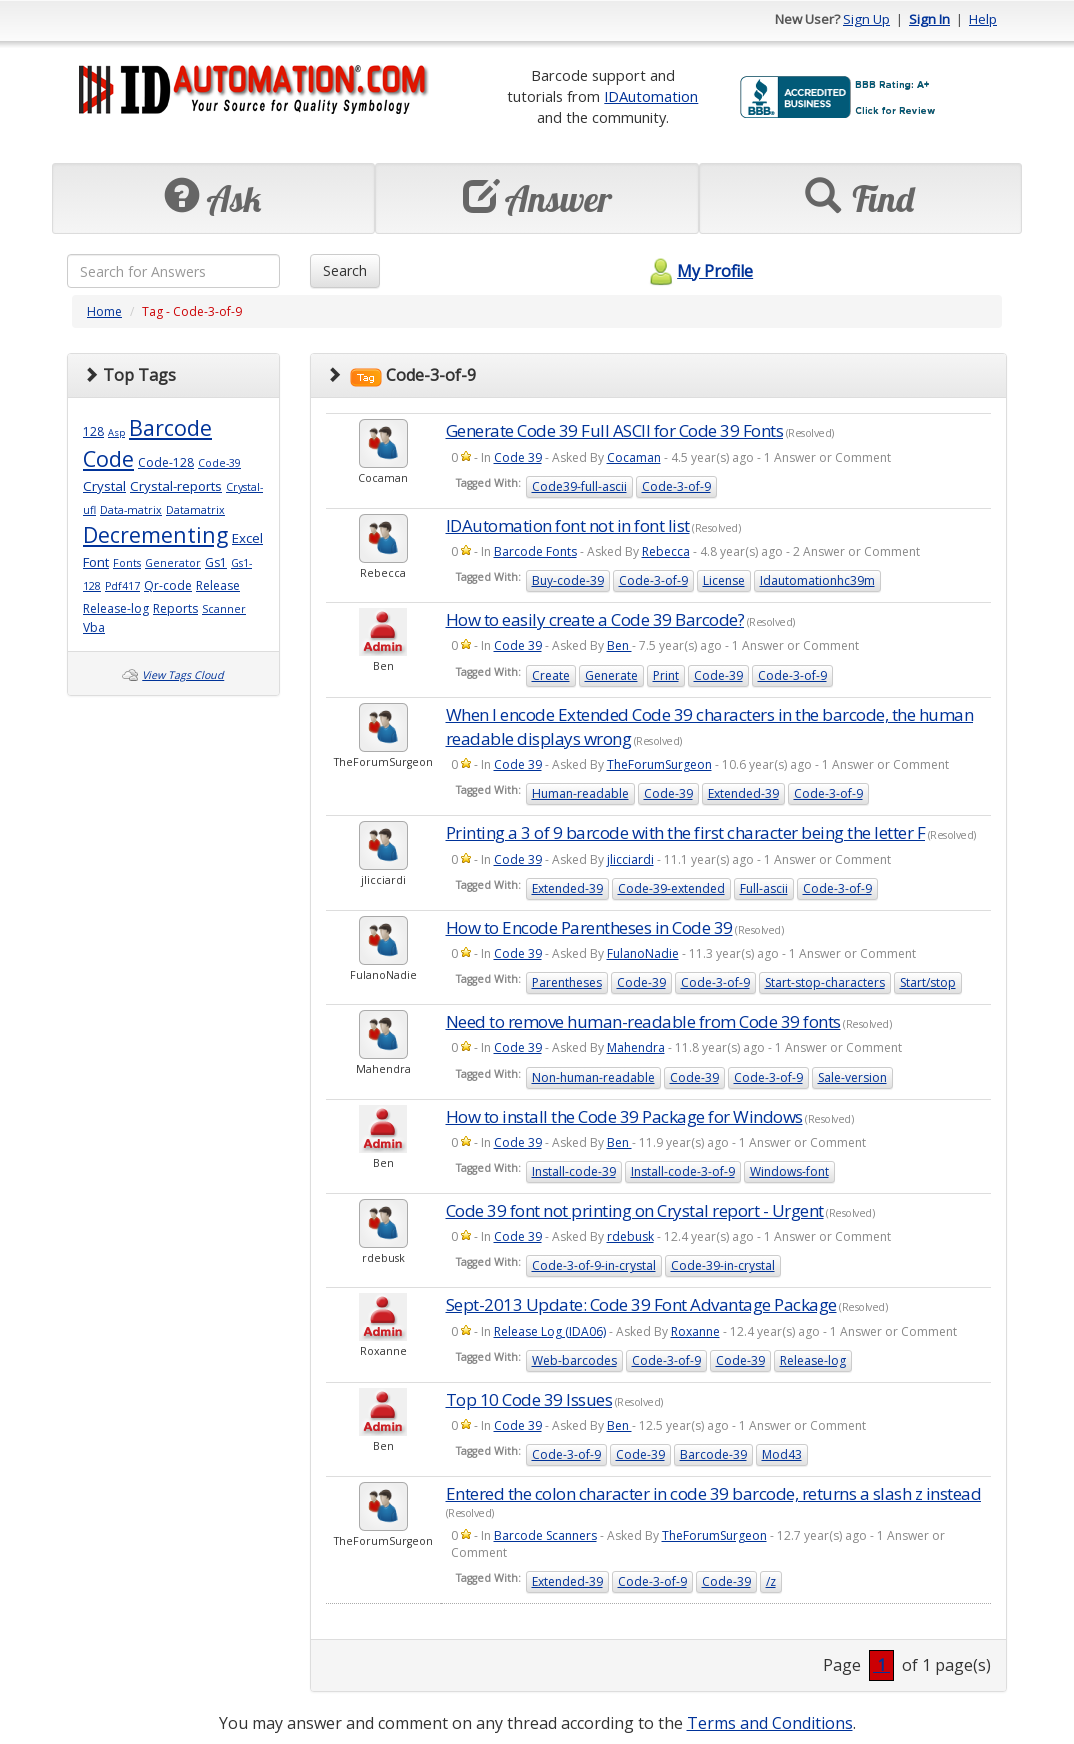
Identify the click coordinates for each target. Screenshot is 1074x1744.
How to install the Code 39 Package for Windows (624, 1116)
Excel (247, 538)
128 (93, 431)
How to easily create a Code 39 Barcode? (595, 619)
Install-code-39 (574, 1171)
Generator (173, 563)
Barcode (170, 427)
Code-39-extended (671, 888)
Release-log (116, 608)
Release (218, 585)
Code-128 (166, 462)
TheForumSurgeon (659, 764)
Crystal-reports (176, 486)
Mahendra (636, 1047)
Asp (116, 432)
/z (771, 1581)
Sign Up (866, 19)
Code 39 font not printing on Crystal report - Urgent (635, 1210)
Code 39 (518, 457)
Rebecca (666, 551)
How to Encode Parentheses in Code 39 (589, 927)
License (724, 580)
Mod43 (782, 1454)
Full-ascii (764, 888)
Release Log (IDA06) (550, 1331)
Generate (611, 675)
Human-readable (580, 793)
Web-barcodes (574, 1360)
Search (345, 270)
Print (666, 675)
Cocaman (634, 457)
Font (96, 562)
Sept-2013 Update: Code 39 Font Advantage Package (641, 1304)
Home (104, 311)
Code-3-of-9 (676, 486)
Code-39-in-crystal (723, 1265)
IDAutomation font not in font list (568, 525)
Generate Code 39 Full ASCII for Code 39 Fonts (615, 430)
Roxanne (695, 1331)
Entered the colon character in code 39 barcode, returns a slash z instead (714, 1493)
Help (983, 19)
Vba (94, 627)
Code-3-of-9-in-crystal (594, 1265)
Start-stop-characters (825, 982)
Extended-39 (743, 793)
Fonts (127, 563)
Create (551, 675)
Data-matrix (131, 510)
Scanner (224, 609)
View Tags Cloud (183, 675)
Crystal (104, 486)
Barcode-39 (713, 1454)
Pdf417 (122, 586)
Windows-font (789, 1171)
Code (108, 458)
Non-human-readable (593, 1077)
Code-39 (219, 463)
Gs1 (216, 562)
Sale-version (852, 1077)
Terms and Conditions (770, 1723)
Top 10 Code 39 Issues (529, 1399)
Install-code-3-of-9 (683, 1171)
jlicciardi (630, 859)
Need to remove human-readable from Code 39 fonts (643, 1021)
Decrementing (155, 534)
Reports (175, 608)
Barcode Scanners (545, 1535)
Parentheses (567, 982)
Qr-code (168, 585)
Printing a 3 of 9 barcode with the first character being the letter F (686, 832)
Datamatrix (195, 510)
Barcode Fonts (535, 551)
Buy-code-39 (568, 580)
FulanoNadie (643, 953)
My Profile (698, 271)
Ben (619, 645)
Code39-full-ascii (579, 486)
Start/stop (928, 982)
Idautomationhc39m (817, 580)
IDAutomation (651, 96)
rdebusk (630, 1236)
